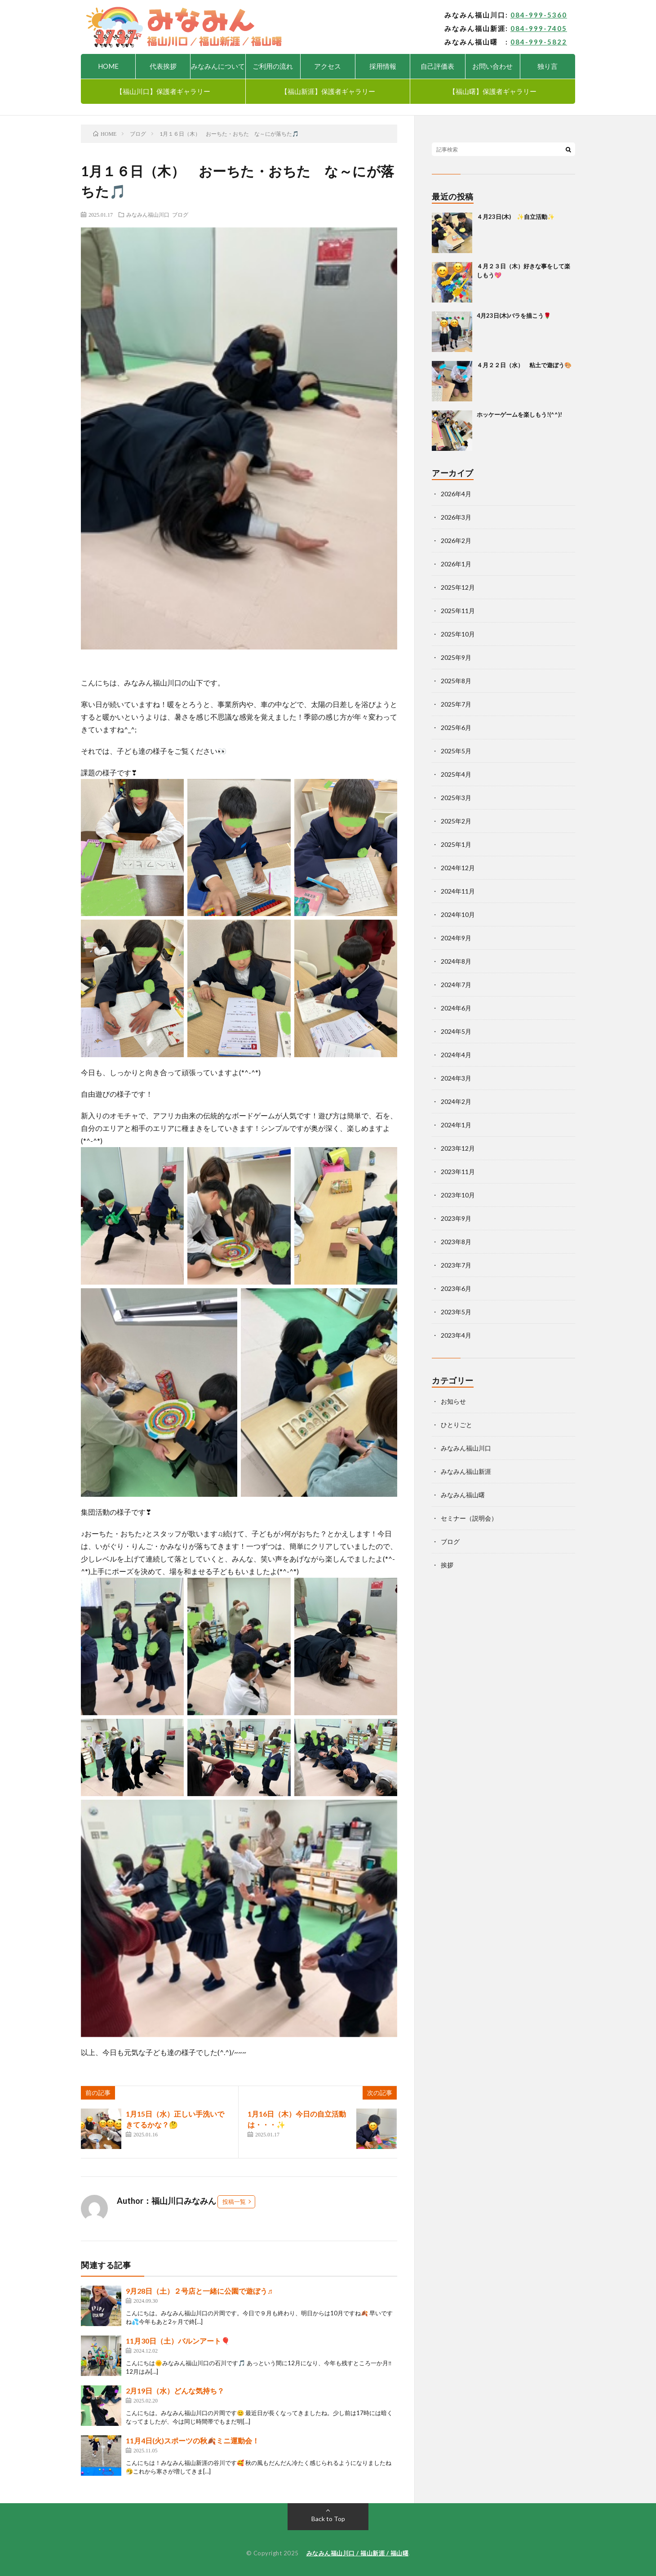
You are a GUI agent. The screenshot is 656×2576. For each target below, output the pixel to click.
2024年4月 (456, 1055)
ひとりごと (456, 1424)
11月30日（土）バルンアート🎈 (178, 2340)
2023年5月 (456, 1312)
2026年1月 (456, 564)
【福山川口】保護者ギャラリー (163, 91)
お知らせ (453, 1401)
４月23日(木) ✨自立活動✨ (515, 216)
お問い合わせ (492, 66)
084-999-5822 (538, 42)
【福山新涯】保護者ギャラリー (328, 91)
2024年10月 (458, 914)
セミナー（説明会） (469, 1518)
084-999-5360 (538, 15)
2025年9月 (456, 657)
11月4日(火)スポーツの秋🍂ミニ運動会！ (192, 2440)
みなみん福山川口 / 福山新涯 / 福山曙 (357, 2553)
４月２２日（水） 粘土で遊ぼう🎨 (524, 365)
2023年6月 (456, 1288)
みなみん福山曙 (463, 1495)
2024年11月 (458, 891)
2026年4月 (456, 494)
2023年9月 (456, 1218)
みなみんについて (218, 66)
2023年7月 (456, 1265)
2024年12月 (458, 868)
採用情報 (382, 66)
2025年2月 (456, 821)
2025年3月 (456, 797)
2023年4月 (456, 1335)
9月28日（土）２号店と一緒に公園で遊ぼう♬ (199, 2291)
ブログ (180, 214)
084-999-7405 (538, 28)
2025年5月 (456, 751)
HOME (108, 66)
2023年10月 (458, 1195)
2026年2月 (456, 540)
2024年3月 (456, 1078)
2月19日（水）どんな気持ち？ (175, 2390)
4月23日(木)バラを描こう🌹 (514, 315)
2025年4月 (456, 774)
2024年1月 (456, 1125)
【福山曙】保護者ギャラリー (492, 91)
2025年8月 (456, 681)
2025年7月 (456, 704)
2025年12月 (458, 587)
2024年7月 (456, 984)
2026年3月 (456, 517)
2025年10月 (458, 634)
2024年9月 (456, 938)
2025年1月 (456, 844)
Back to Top (328, 2519)
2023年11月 (458, 1171)
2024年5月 (456, 1031)
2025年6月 (456, 727)
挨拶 (447, 1565)
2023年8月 (456, 1242)
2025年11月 (458, 610)
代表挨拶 (163, 66)
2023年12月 (458, 1148)
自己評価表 (437, 66)
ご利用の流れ (273, 66)
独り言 (547, 66)
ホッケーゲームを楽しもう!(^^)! (519, 414)
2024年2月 (456, 1101)
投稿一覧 (234, 2201)
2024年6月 (456, 1008)
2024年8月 (456, 961)
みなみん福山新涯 (466, 1471)
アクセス (327, 66)
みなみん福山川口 (147, 214)
